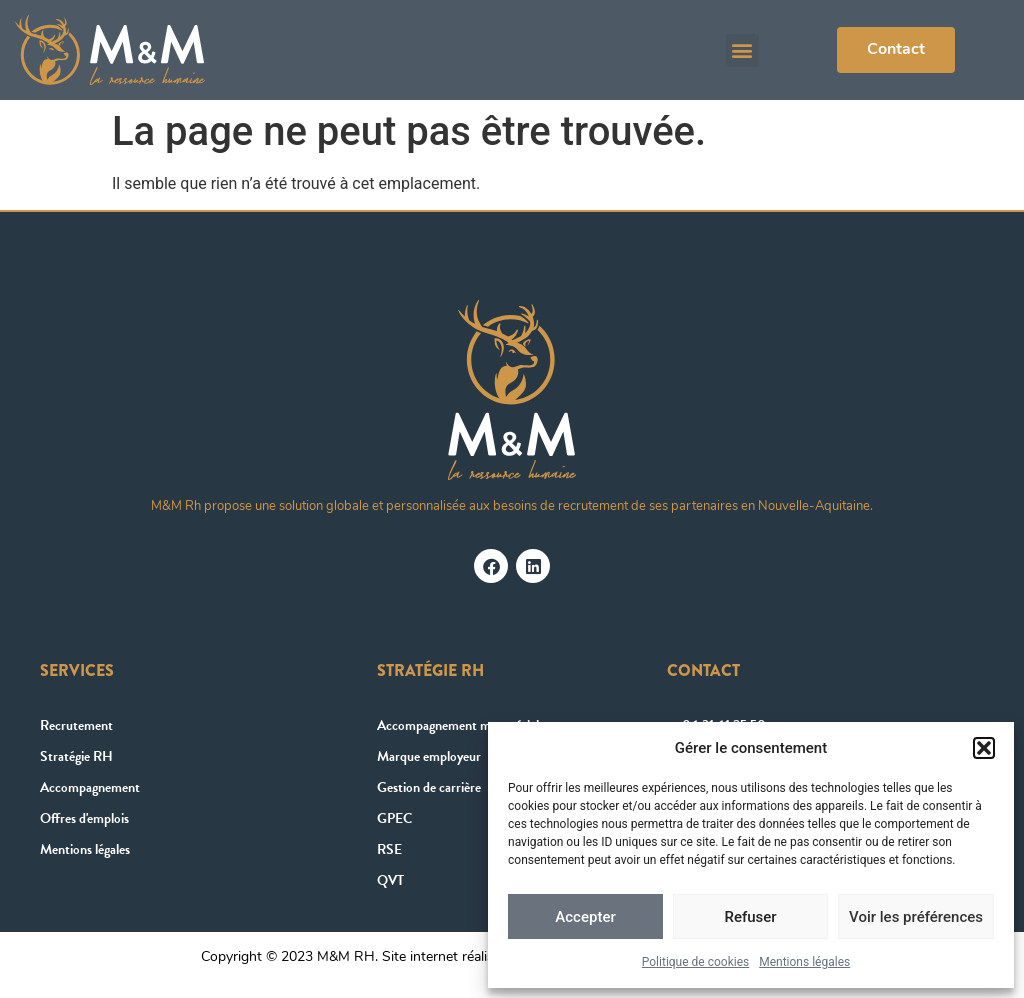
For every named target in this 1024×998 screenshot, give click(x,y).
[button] (984, 748)
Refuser (750, 917)
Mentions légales (804, 962)
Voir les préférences (916, 917)
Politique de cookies (695, 962)
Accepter (585, 917)
